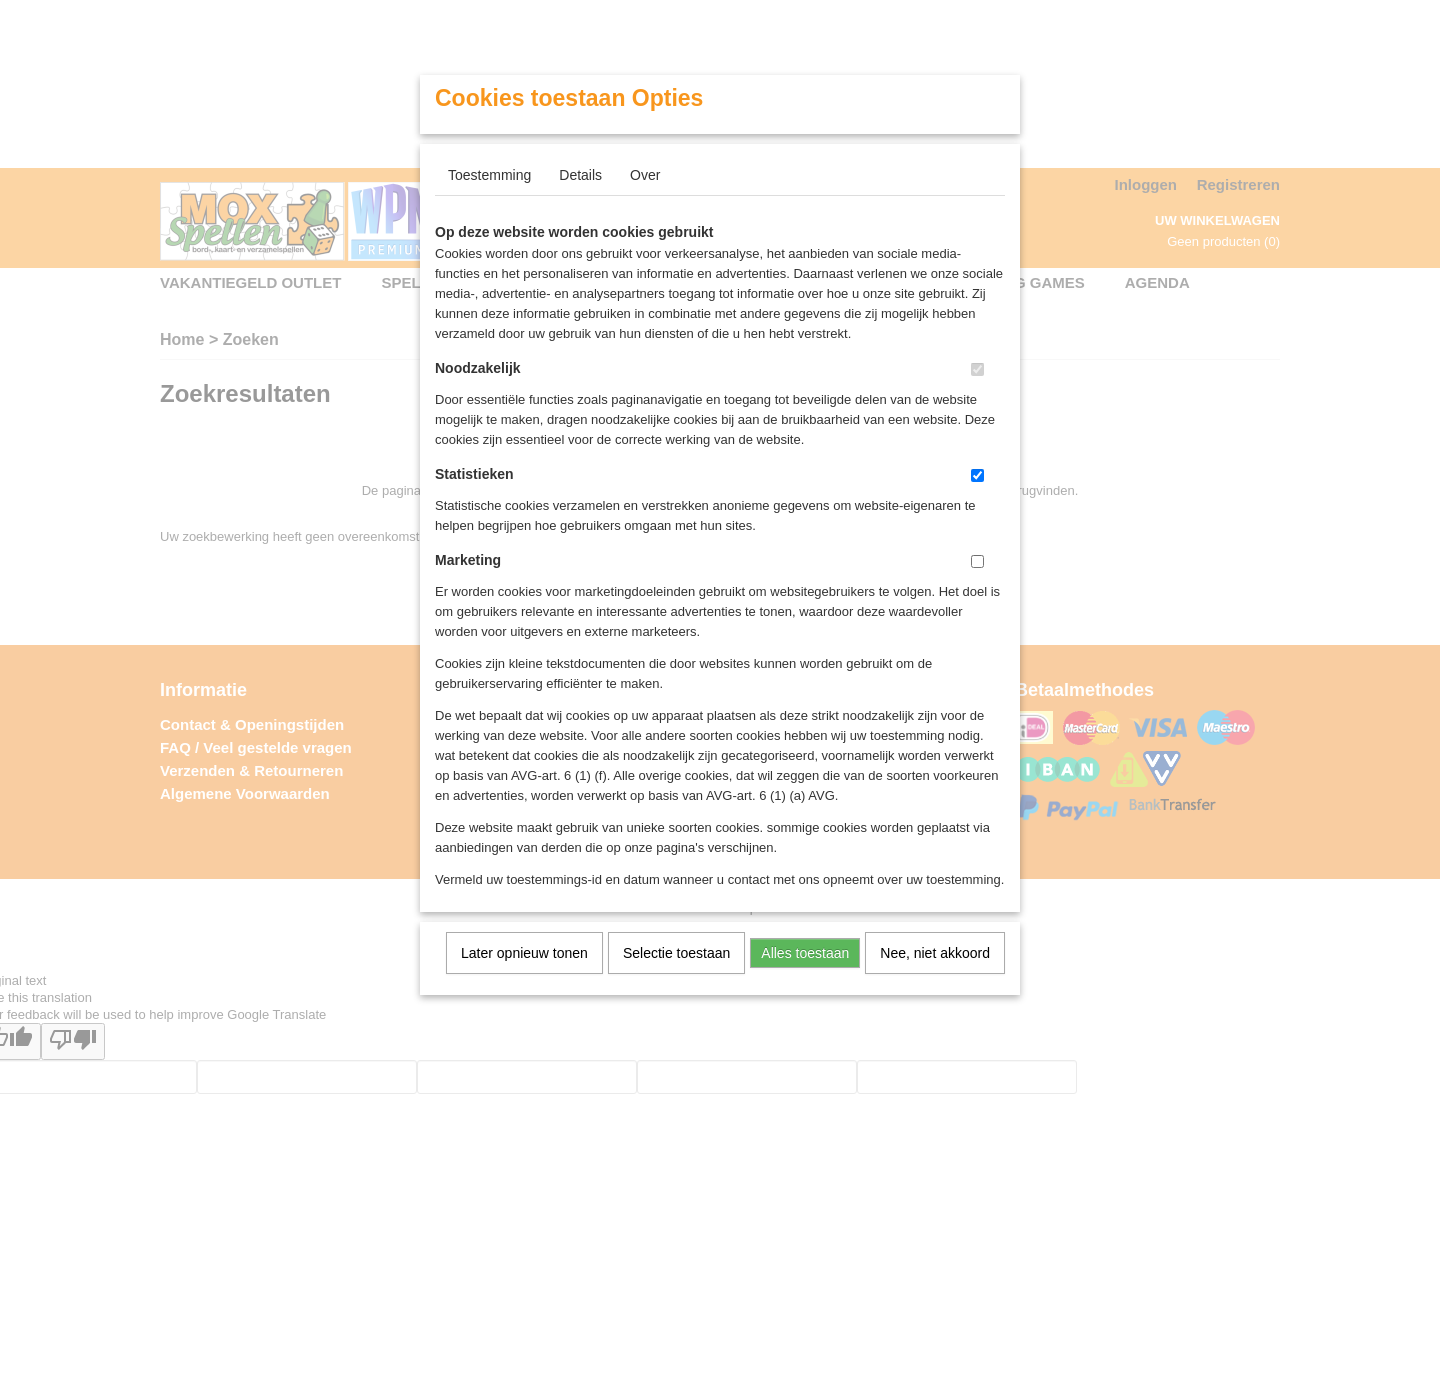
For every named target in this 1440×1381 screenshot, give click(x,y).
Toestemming (489, 175)
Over (645, 175)
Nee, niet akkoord (935, 953)
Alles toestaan (805, 953)
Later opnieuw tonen (524, 953)
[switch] (977, 369)
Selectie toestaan (676, 953)
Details (580, 175)
